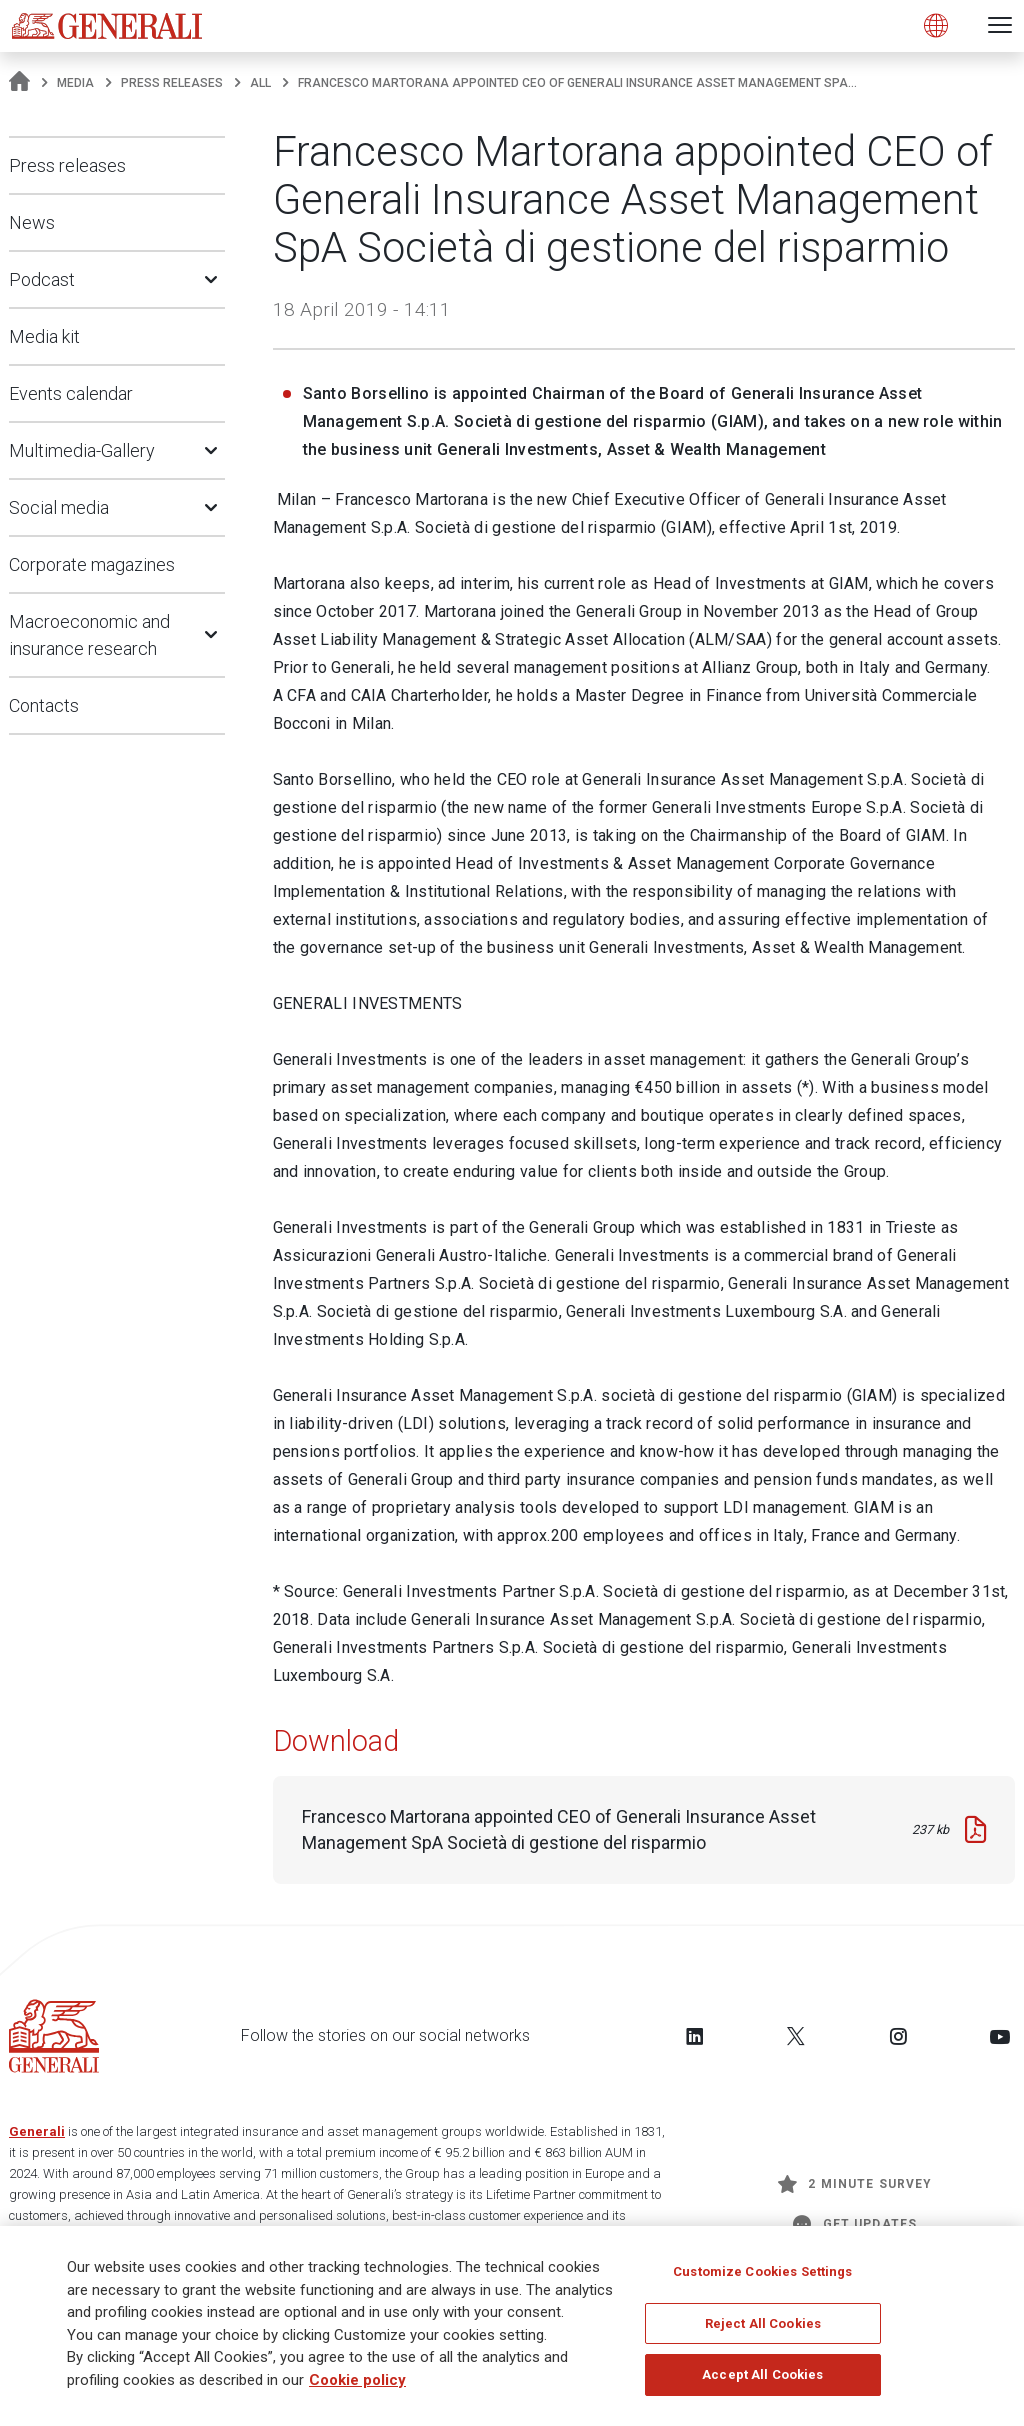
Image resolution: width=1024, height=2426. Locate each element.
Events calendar (71, 393)
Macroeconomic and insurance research (89, 635)
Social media (59, 507)
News (32, 222)
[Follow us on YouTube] (1000, 2036)
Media (75, 83)
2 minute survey (855, 2184)
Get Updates (855, 2224)
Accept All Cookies (762, 2380)
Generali (37, 2131)
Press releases (172, 83)
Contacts (44, 705)
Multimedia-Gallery (82, 450)
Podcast (42, 279)
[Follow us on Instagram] (898, 2036)
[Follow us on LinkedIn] (695, 2036)
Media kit (44, 336)
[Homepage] (19, 83)
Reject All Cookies (763, 2329)
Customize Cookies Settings (762, 2277)
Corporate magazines (92, 564)
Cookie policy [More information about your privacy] (357, 2386)
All (260, 83)
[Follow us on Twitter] (796, 2036)
